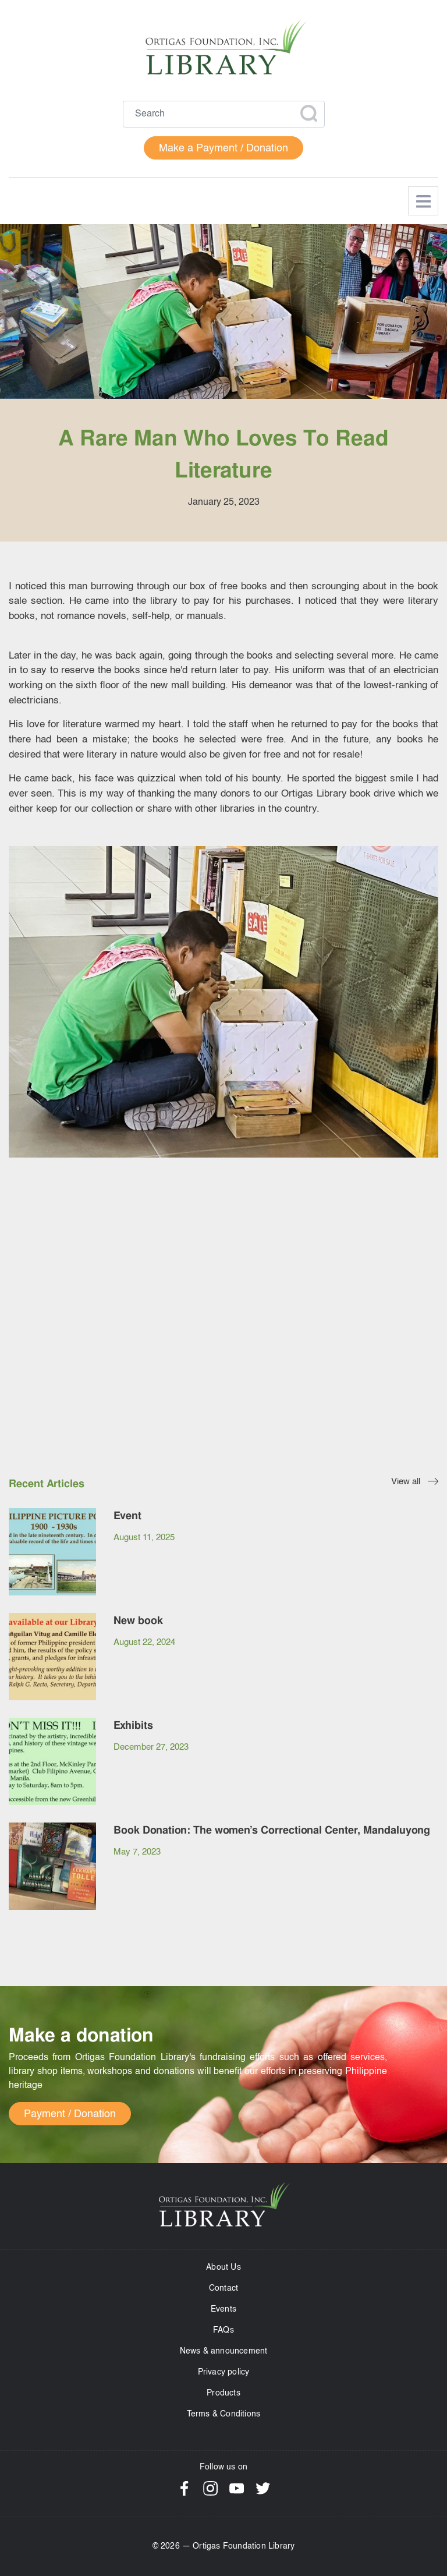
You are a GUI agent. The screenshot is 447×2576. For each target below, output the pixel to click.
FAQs (223, 2330)
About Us (223, 2267)
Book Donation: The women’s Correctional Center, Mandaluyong (271, 1830)
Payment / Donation (70, 2114)
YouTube (236, 2488)
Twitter (263, 2488)
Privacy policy (224, 2372)
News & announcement (224, 2351)
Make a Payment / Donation (223, 148)
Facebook (184, 2488)
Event (127, 1515)
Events (223, 2309)
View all (405, 1482)
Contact (223, 2288)
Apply (308, 113)
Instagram (210, 2488)
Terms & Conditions (224, 2414)
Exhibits (133, 1725)
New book (138, 1620)
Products (223, 2393)
